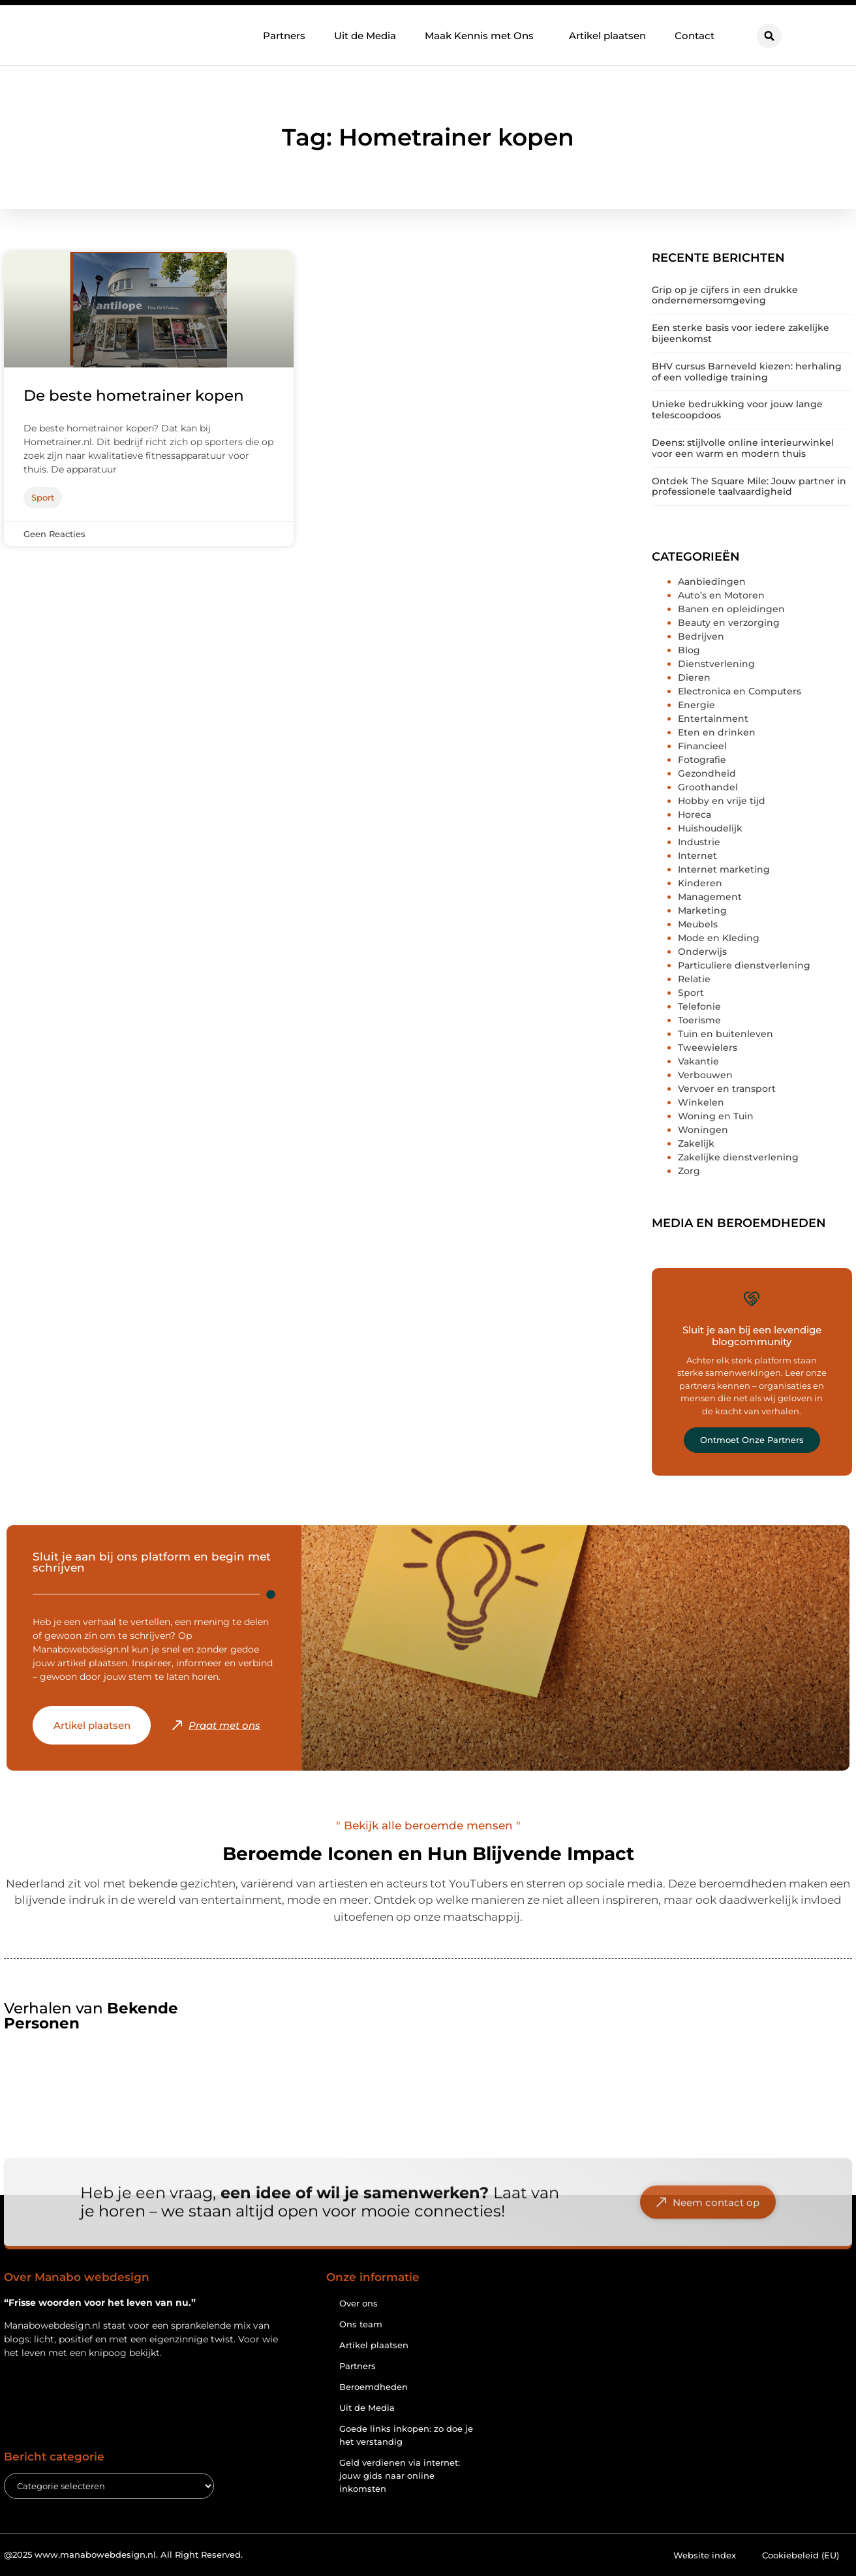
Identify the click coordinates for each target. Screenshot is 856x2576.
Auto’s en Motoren (721, 595)
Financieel (702, 746)
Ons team (360, 2324)
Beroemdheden (373, 2387)
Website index (704, 2555)
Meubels (698, 924)
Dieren (694, 677)
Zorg (689, 1171)
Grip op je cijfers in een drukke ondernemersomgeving (725, 295)
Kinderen (700, 883)
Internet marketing (724, 869)
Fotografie (702, 760)
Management (710, 897)
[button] (769, 35)
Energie (696, 705)
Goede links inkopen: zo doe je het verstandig (406, 2435)
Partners (284, 35)
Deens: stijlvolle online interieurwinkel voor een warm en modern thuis (743, 448)
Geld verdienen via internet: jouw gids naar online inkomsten (399, 2475)
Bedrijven (701, 636)
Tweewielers (707, 1047)
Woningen (703, 1130)
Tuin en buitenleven (725, 1034)
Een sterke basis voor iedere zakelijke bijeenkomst (740, 333)
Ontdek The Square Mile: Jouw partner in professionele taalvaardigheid (749, 486)
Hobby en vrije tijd (721, 801)
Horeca (694, 814)
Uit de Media (365, 35)
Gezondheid (707, 773)
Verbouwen (705, 1075)
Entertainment (713, 718)
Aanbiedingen (712, 581)
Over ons (358, 2303)
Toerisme (699, 1020)
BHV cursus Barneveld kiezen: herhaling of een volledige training (747, 371)
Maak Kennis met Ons (482, 35)
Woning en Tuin (716, 1116)
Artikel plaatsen (607, 35)
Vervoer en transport (727, 1088)
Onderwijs (702, 951)
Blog (689, 650)
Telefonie (699, 1006)
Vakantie (698, 1061)
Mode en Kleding (718, 938)
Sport (691, 993)
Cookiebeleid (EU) (800, 2555)
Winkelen (701, 1102)
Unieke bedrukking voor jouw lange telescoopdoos (737, 409)
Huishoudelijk (710, 828)
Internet (697, 855)
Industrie (699, 842)
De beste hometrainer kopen (133, 395)
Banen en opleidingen (731, 609)
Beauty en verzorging (729, 622)
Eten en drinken (717, 732)
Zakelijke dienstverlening (738, 1157)
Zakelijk (696, 1143)
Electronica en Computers (739, 691)
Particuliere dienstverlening (744, 965)
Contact (694, 35)
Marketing (702, 910)
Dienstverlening (716, 664)
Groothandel (708, 787)
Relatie (694, 979)
